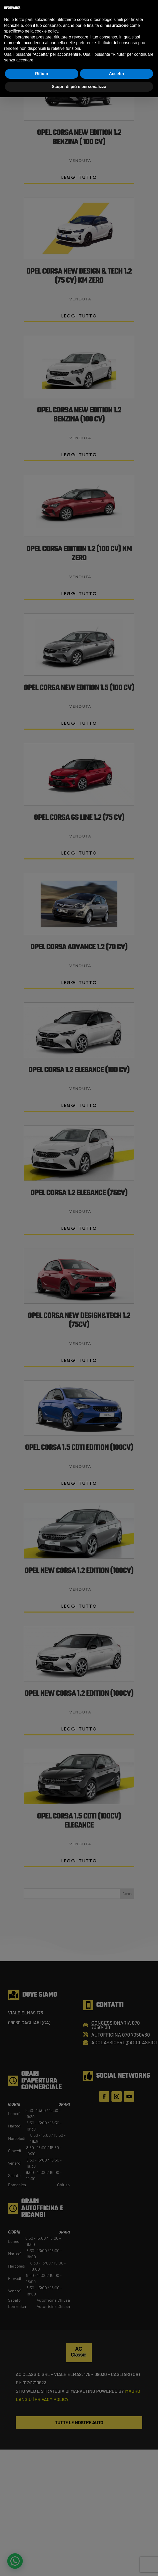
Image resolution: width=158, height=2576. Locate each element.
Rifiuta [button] (41, 73)
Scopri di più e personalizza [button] (79, 86)
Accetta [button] (116, 73)
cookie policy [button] (46, 31)
